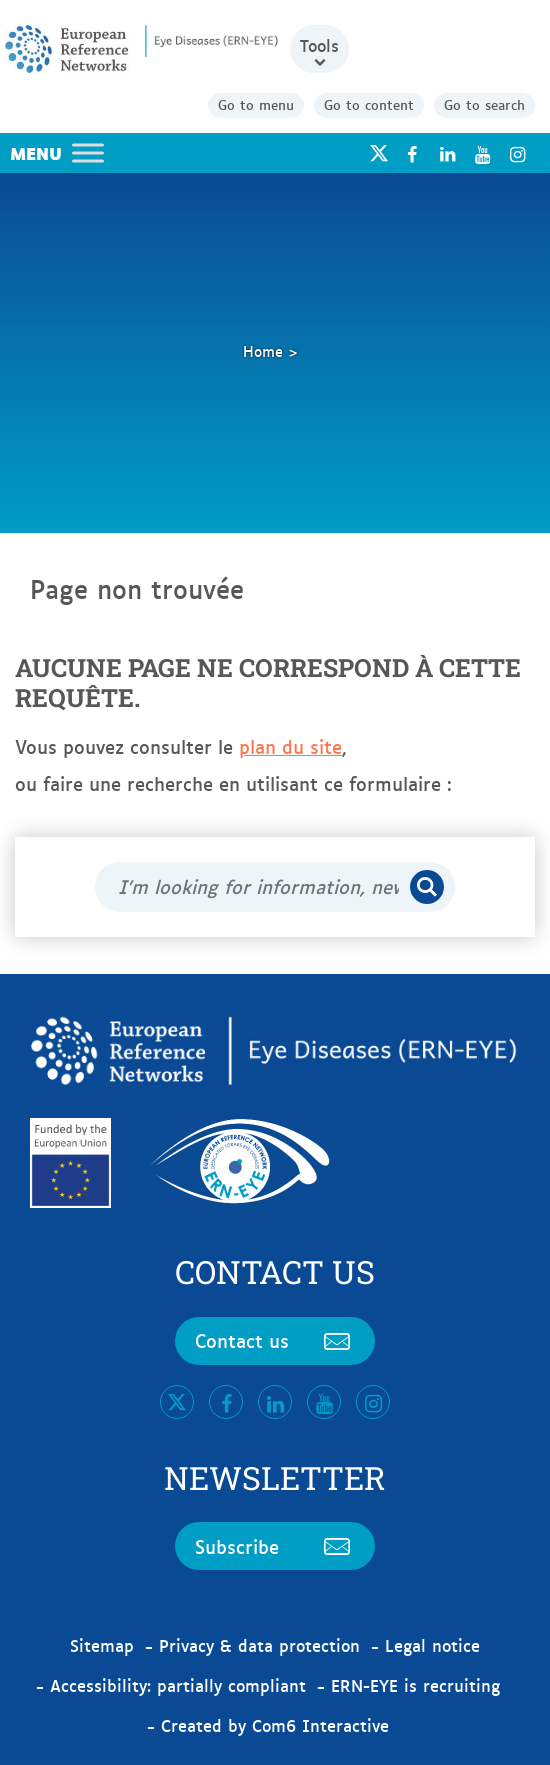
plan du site (290, 746)
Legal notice (432, 1645)
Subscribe (275, 1546)
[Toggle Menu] (88, 152)
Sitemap (102, 1645)
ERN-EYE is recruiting (415, 1685)
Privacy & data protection (259, 1645)
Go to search (484, 104)
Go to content (369, 104)
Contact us (275, 1340)
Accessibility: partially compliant (178, 1685)
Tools (319, 45)
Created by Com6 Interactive (275, 1725)
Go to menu (256, 104)
